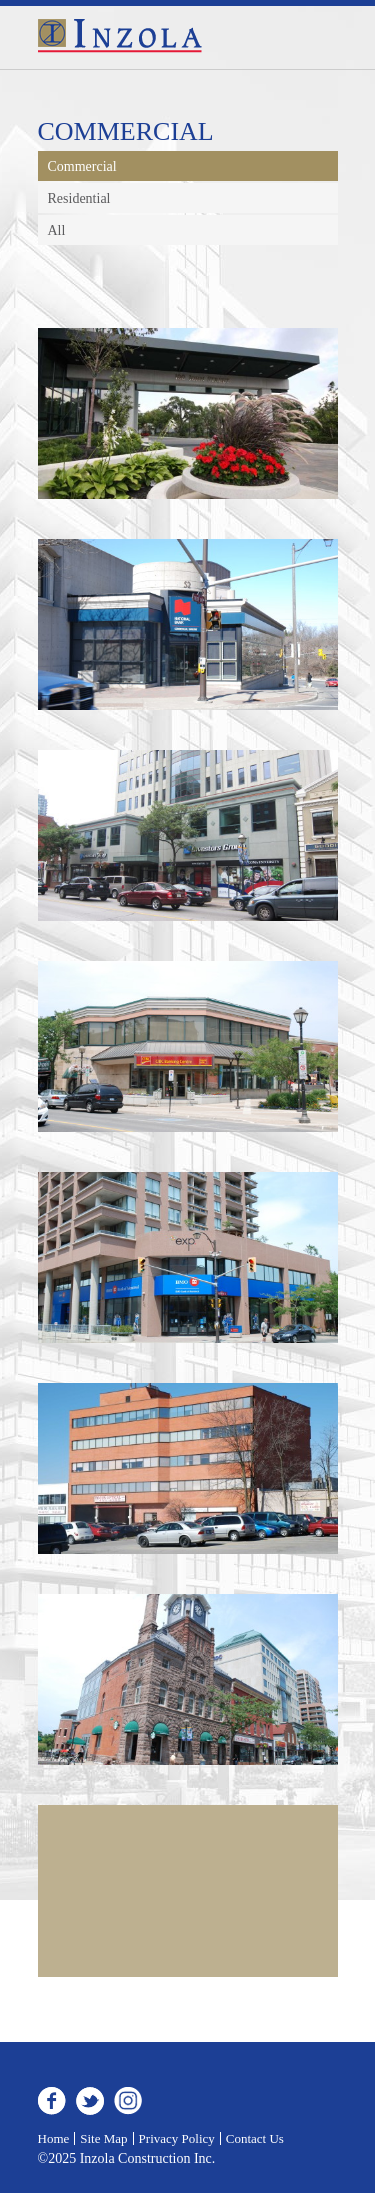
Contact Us (255, 2138)
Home (54, 2138)
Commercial (82, 166)
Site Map (103, 2138)
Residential (79, 198)
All (57, 230)
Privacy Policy (177, 2138)
